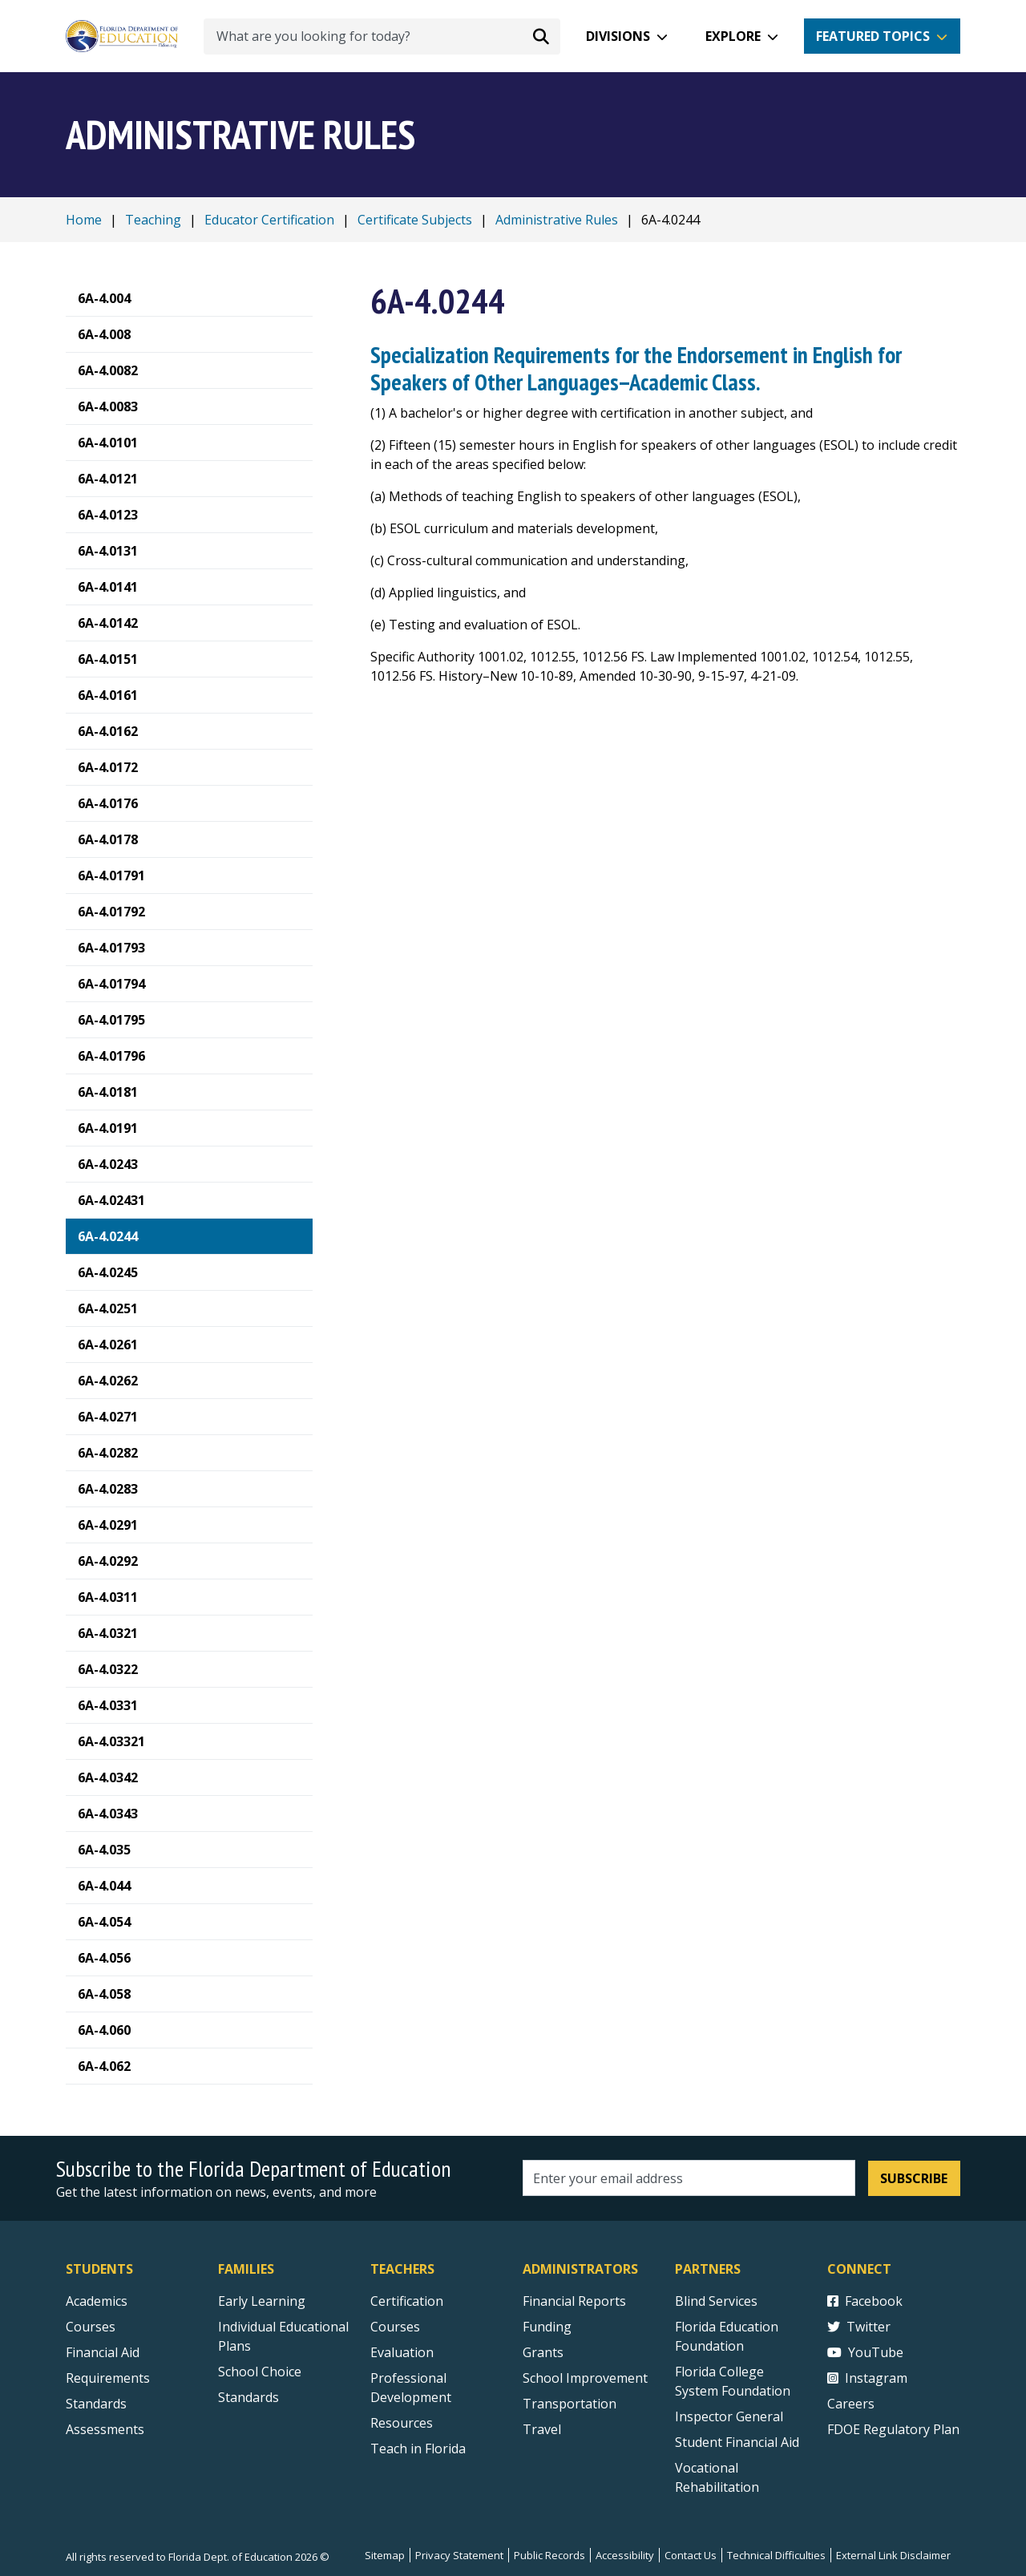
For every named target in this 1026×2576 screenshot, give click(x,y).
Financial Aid (102, 2352)
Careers (851, 2403)
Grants (543, 2352)
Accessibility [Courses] (625, 2555)
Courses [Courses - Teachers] (395, 2326)
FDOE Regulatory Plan (893, 2429)
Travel (542, 2429)
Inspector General (729, 2416)
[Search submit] (541, 36)
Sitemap (385, 2555)
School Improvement (585, 2378)
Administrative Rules (556, 219)
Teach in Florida (418, 2448)
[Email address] (689, 2178)
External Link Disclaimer (893, 2555)
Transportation (569, 2403)
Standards (248, 2397)
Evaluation (402, 2352)
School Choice (259, 2371)
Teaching (153, 219)
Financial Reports (574, 2301)
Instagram (867, 2378)
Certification (406, 2301)
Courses (90, 2326)
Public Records (549, 2555)
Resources (401, 2423)
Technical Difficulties (776, 2555)
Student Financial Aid (737, 2442)
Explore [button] (733, 36)
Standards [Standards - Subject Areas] (96, 2403)
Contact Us (690, 2555)
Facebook (865, 2301)
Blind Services (716, 2301)
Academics (96, 2301)
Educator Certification (269, 219)
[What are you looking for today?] (382, 36)
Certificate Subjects (414, 219)
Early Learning (261, 2301)
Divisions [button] (618, 36)
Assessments (105, 2429)
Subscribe (913, 2178)
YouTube (865, 2352)
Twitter (859, 2326)
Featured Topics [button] (873, 36)
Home (84, 219)
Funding (547, 2326)
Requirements (108, 2378)
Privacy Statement (459, 2555)
